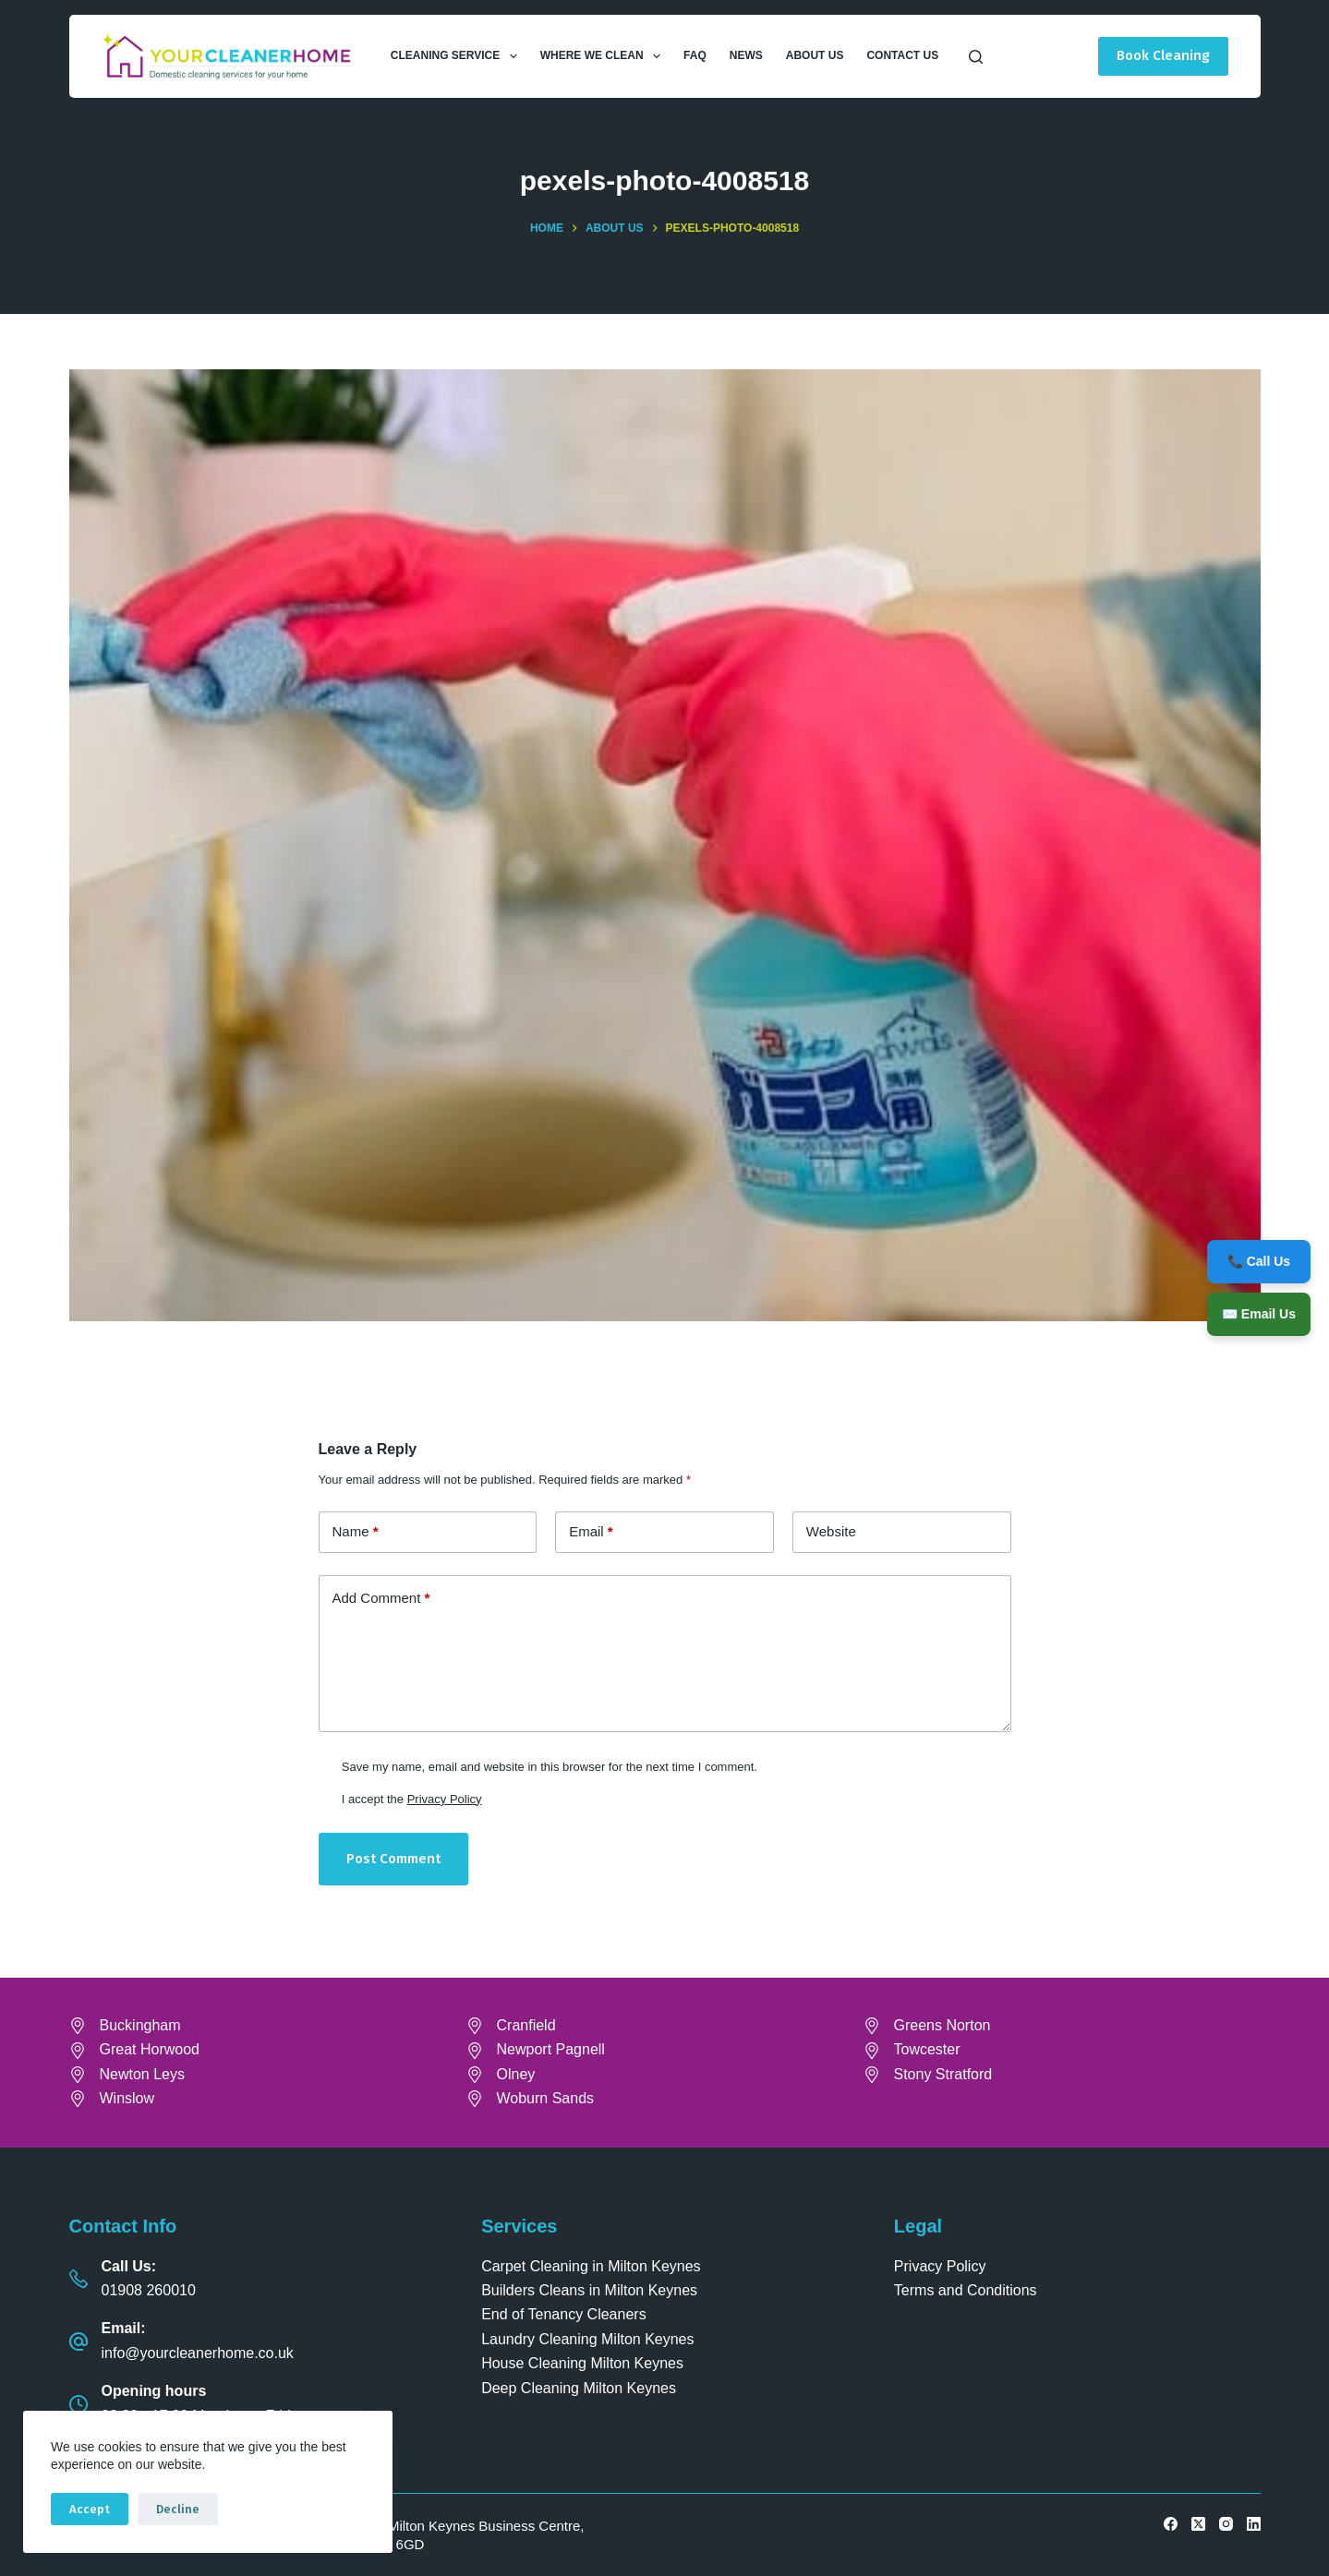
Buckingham (140, 2025)
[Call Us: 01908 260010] (78, 2278)
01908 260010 (149, 2290)
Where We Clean (604, 56)
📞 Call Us (1258, 1261)
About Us (815, 55)
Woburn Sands (546, 2098)
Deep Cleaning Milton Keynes (578, 2388)
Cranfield (526, 2025)
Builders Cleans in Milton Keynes (589, 2290)
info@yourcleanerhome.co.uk (198, 2353)
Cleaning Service (458, 56)
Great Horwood (150, 2049)
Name (355, 1532)
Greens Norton (942, 2025)
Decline (177, 2509)
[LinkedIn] (1254, 2524)
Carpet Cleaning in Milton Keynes (590, 2266)
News (746, 55)
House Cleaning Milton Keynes (582, 2363)
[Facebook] (1171, 2524)
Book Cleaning (1163, 55)
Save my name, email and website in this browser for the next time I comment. (549, 1767)
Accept (89, 2509)
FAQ (695, 55)
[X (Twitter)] (1198, 2524)
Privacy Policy (444, 1799)
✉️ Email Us (1259, 1313)
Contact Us (902, 55)
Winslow (127, 2098)
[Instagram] (1226, 2524)
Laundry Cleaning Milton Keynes (587, 2339)
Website (831, 1531)
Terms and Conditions (965, 2290)
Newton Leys (143, 2074)
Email (591, 1532)
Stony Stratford (943, 2074)
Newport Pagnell (551, 2049)
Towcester (927, 2049)
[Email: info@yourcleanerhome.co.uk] (78, 2341)
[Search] (976, 57)
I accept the (412, 1799)
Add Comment (381, 1598)
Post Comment (393, 1858)
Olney (516, 2074)
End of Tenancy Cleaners (563, 2314)
